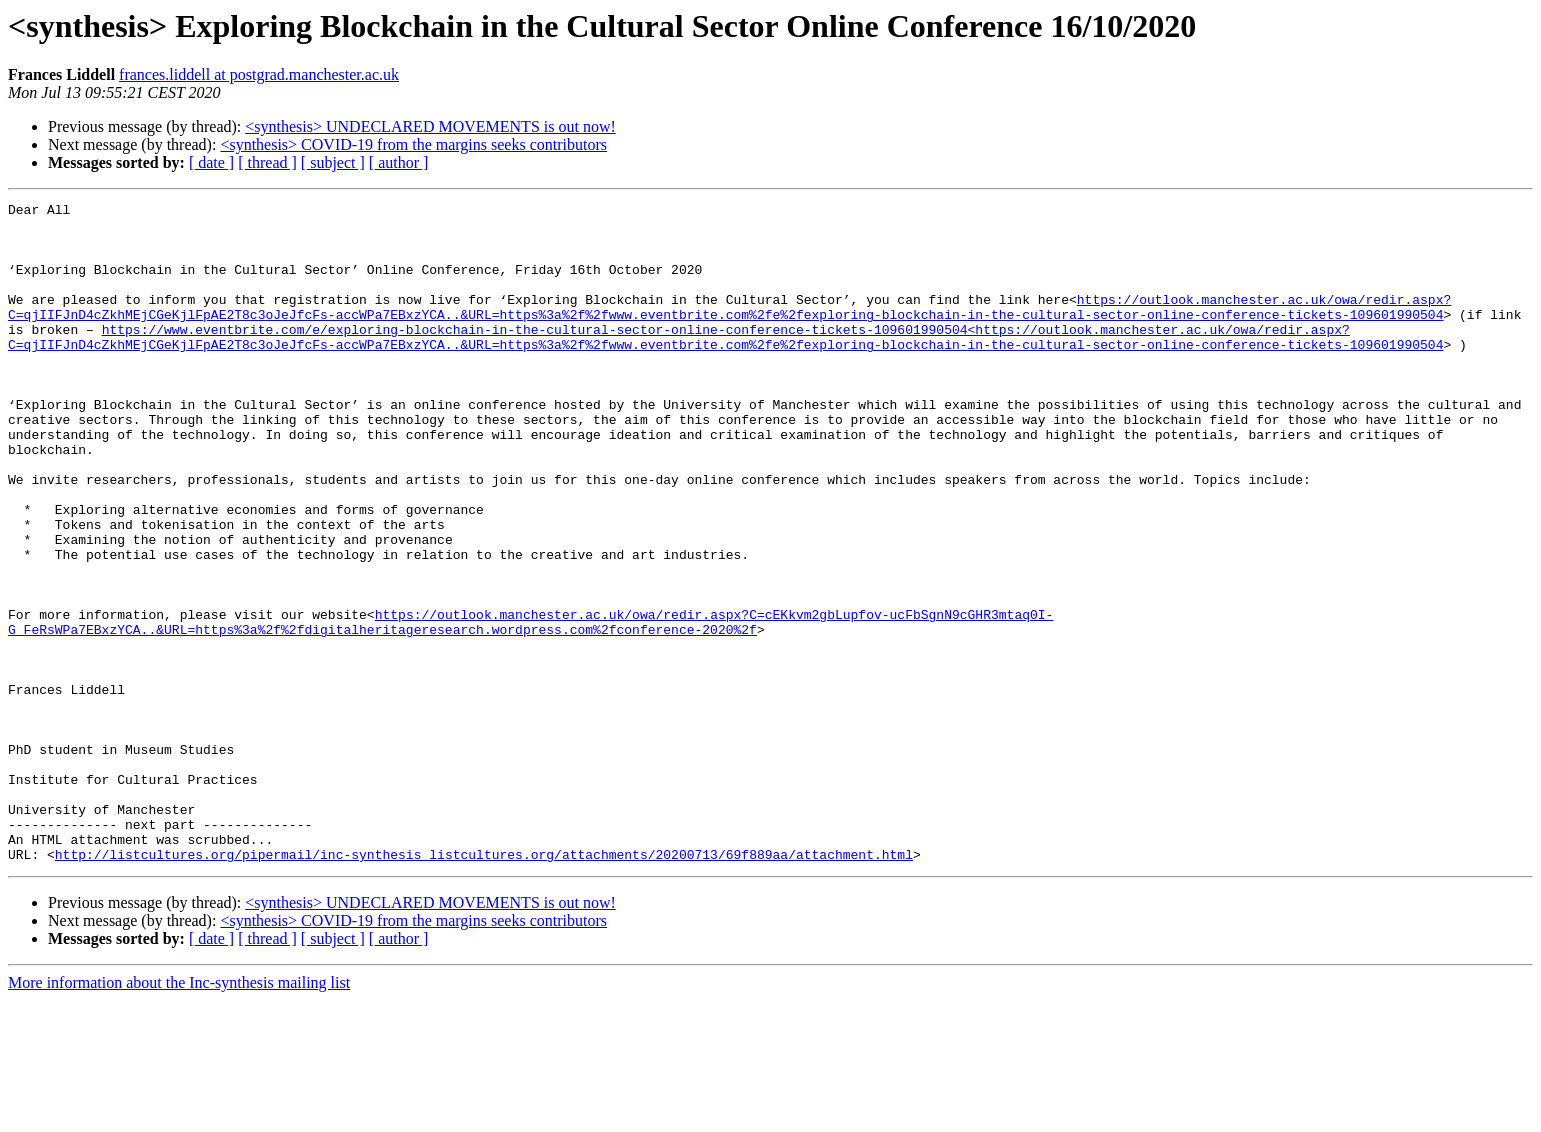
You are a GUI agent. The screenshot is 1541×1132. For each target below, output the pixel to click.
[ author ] (399, 162)
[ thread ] (267, 162)
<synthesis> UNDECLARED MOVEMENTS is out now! (430, 126)
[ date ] (211, 162)
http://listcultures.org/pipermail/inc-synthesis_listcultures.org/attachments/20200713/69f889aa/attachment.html (484, 986)
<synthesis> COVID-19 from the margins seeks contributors (413, 144)
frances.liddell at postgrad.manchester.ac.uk (259, 74)
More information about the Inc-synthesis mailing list (179, 1114)
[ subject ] (333, 162)
